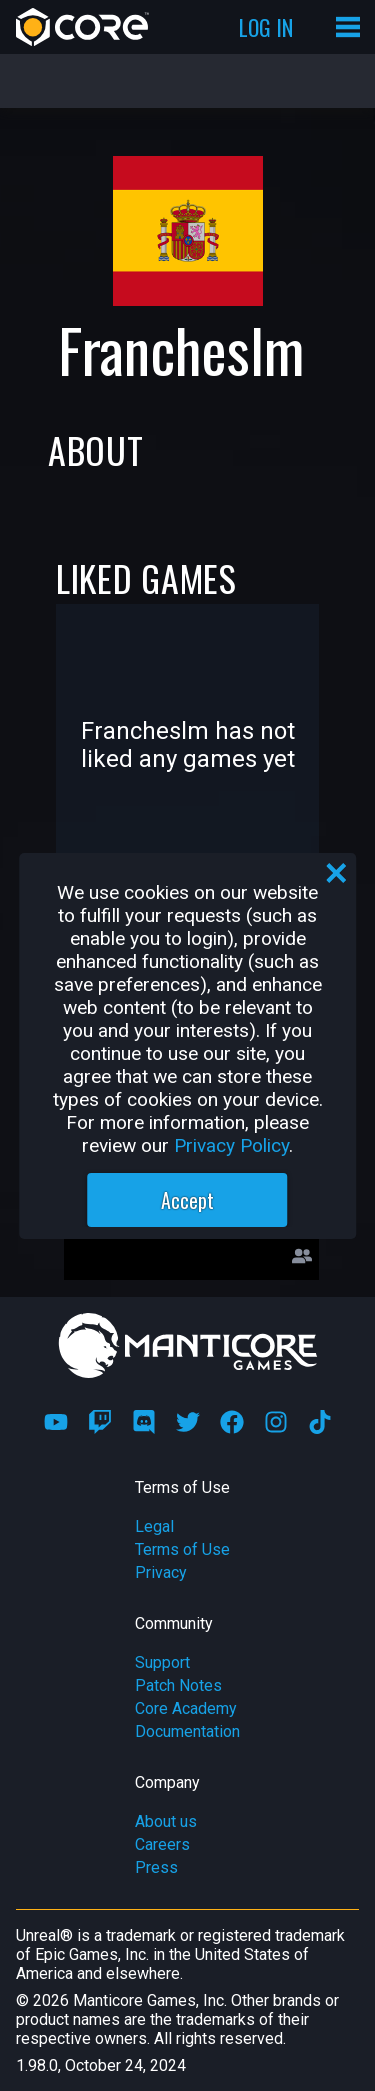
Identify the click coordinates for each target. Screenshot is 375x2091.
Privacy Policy (231, 1145)
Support (162, 1662)
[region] (188, 1046)
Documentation (187, 1731)
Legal (154, 1526)
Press (156, 1867)
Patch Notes (178, 1685)
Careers (162, 1844)
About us (166, 1821)
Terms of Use (182, 1549)
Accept (187, 1200)
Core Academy (186, 1708)
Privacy (161, 1572)
